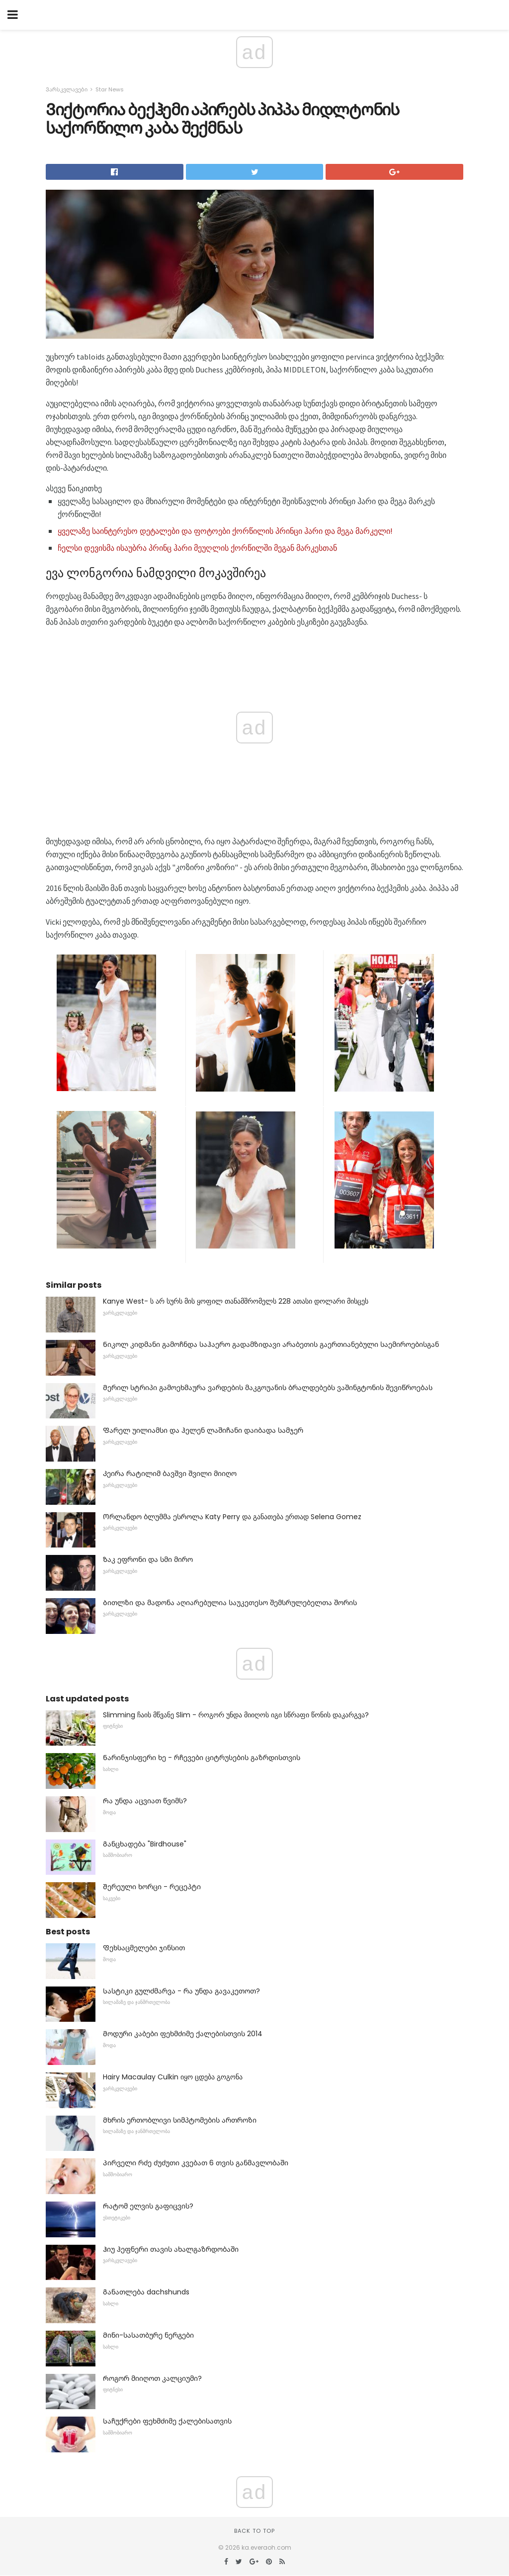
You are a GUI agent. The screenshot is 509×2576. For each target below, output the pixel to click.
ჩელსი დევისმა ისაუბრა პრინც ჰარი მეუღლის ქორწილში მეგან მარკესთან (197, 548)
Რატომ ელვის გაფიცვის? (148, 2206)
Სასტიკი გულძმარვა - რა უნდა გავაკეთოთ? (181, 1991)
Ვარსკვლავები (66, 89)
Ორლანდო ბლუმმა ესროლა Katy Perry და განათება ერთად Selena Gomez (232, 1517)
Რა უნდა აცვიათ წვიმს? (145, 1801)
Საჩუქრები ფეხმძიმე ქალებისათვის (167, 2421)
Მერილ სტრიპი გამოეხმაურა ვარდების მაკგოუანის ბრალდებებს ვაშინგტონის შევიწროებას (267, 1388)
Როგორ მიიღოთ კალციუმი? (152, 2378)
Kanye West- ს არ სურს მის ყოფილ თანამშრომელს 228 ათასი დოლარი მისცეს (235, 1301)
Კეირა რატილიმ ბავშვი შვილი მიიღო (170, 1473)
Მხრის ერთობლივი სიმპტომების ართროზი (179, 2120)
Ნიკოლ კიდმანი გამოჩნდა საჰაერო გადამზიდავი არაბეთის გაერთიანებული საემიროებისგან (271, 1344)
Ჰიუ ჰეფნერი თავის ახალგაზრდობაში (171, 2249)
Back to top (254, 2531)
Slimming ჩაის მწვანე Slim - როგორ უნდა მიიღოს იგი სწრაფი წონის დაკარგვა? (236, 1715)
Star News (109, 89)
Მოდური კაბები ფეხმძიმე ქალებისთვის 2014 (182, 2034)
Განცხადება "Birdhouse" (144, 1844)
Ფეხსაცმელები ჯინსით (144, 1948)
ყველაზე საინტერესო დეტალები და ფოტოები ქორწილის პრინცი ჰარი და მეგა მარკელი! (225, 531)
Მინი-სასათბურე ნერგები (148, 2335)
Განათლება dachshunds (146, 2292)
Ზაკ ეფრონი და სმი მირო (148, 1559)
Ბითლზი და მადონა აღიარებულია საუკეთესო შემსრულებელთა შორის (230, 1603)
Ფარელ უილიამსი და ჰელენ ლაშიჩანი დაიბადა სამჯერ (203, 1430)
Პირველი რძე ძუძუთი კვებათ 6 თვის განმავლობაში (195, 2163)
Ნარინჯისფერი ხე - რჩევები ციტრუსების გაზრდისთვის (201, 1758)
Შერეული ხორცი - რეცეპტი (152, 1887)
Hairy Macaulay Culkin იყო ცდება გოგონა (173, 2077)
